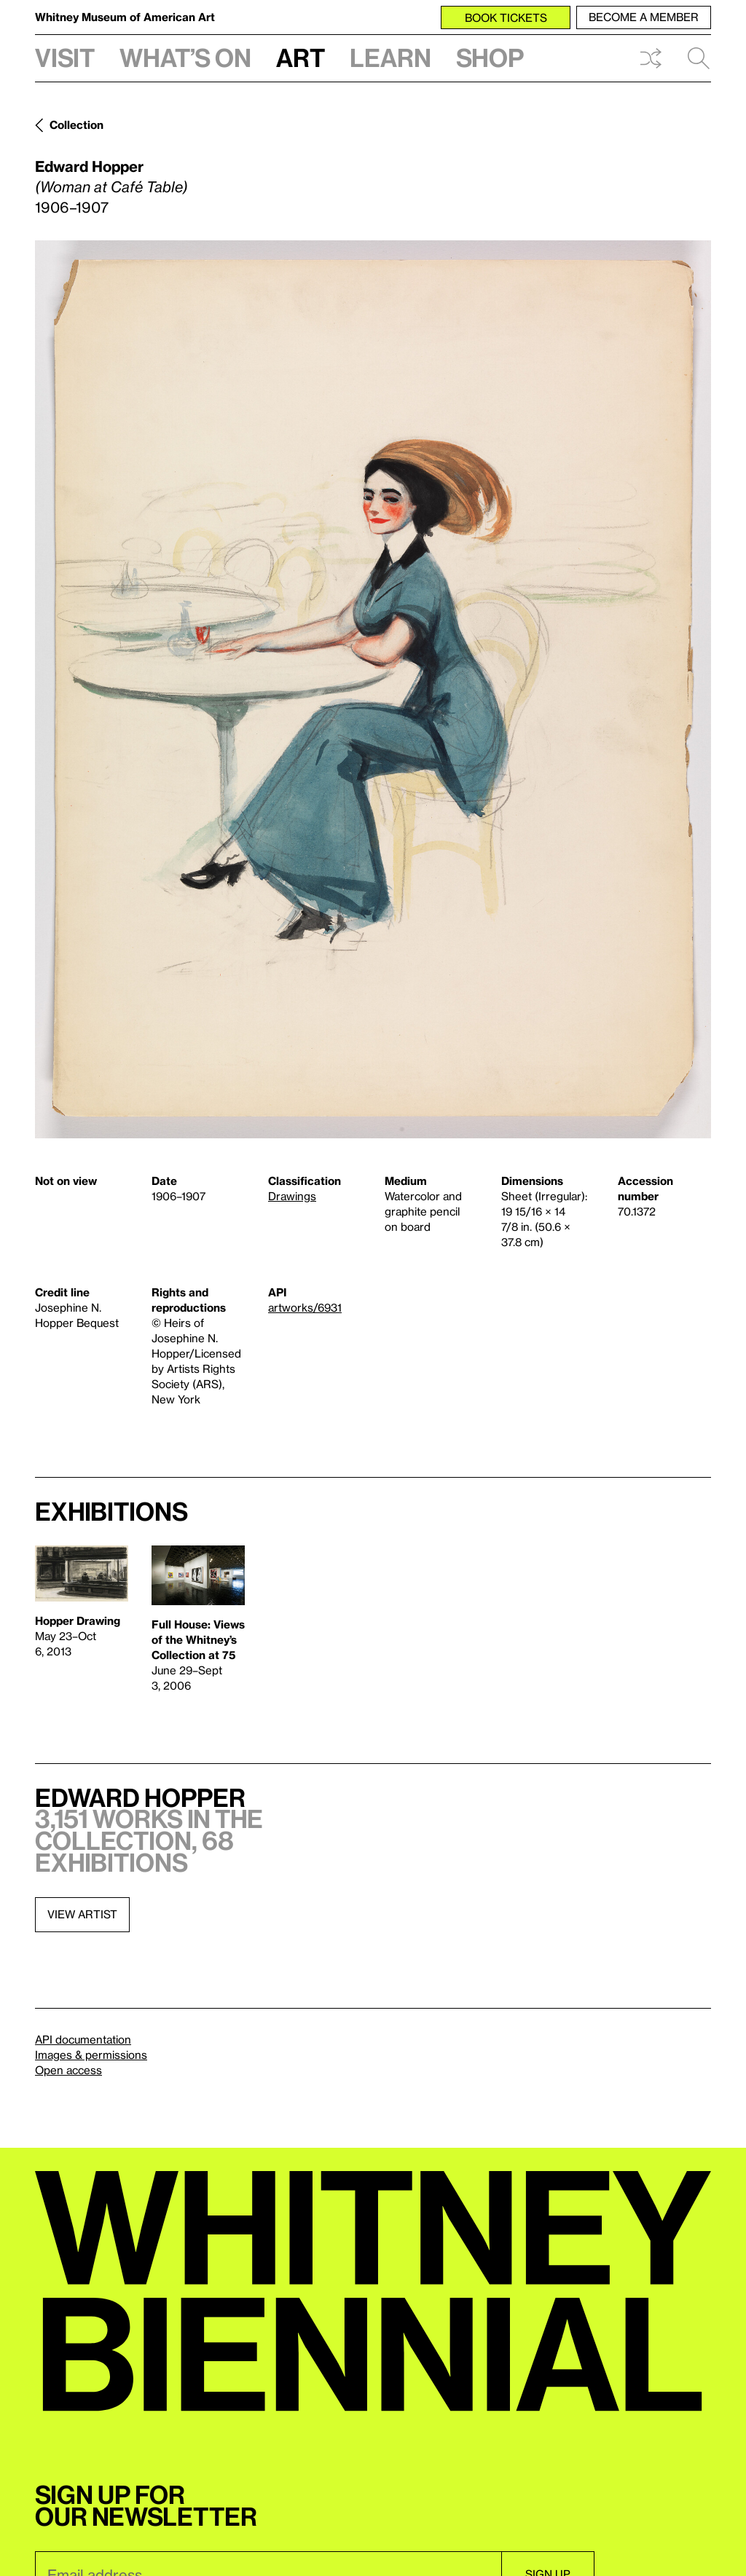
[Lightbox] (373, 689)
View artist (82, 1914)
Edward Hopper (89, 166)
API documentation (83, 2039)
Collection (76, 124)
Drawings (292, 1195)
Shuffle (650, 58)
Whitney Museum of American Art (125, 16)
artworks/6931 (305, 1307)
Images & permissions (91, 2054)
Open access (68, 2069)
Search (698, 58)
